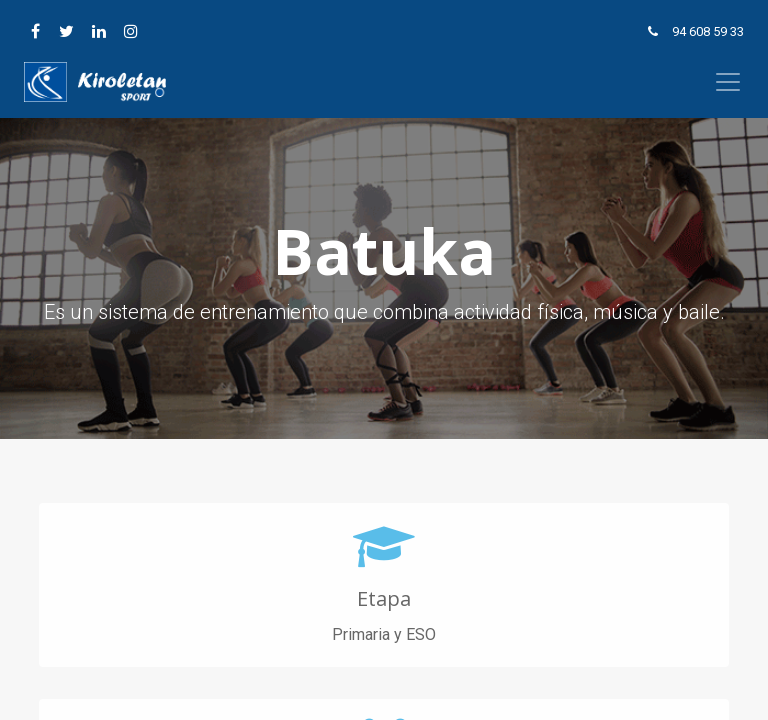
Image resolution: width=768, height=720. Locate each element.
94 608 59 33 (708, 31)
